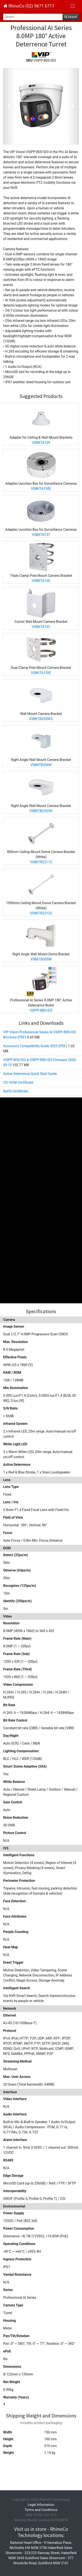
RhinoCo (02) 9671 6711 (28, 6)
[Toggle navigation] (73, 6)
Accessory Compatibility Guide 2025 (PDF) (35, 1046)
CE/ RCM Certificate (18, 1082)
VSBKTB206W (40, 765)
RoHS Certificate (15, 1091)
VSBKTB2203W (41, 811)
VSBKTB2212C (41, 913)
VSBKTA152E (41, 673)
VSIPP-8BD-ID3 (41, 1010)
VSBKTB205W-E (41, 719)
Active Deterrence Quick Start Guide (30, 1074)
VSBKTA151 (41, 627)
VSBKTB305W (40, 959)
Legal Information (41, 2505)
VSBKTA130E (41, 489)
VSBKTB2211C (41, 862)
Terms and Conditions (40, 2510)
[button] (9, 106)
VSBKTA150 (41, 581)
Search (70, 17)
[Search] (33, 17)
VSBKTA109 (41, 443)
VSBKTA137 (41, 535)
